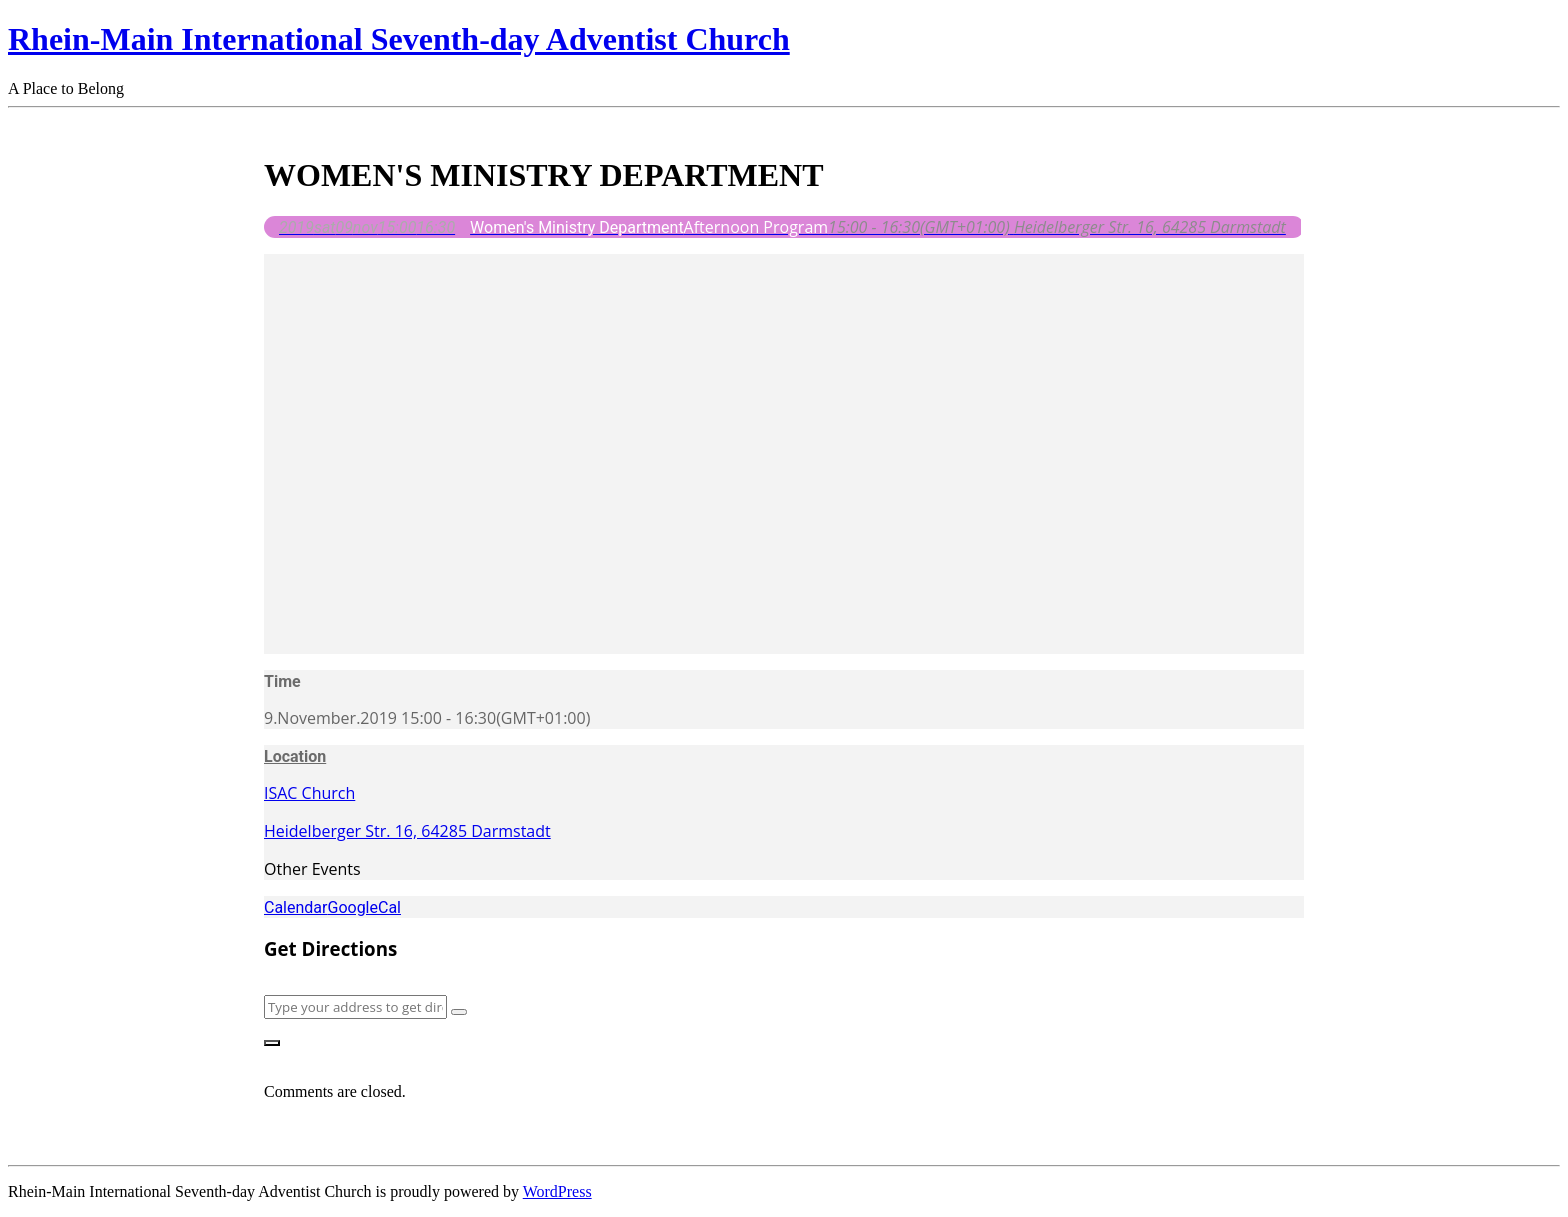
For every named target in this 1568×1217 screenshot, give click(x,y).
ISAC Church (309, 793)
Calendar (295, 907)
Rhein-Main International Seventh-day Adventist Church (399, 39)
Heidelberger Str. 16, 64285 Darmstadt (407, 831)
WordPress (557, 1191)
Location (295, 756)
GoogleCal (364, 907)
